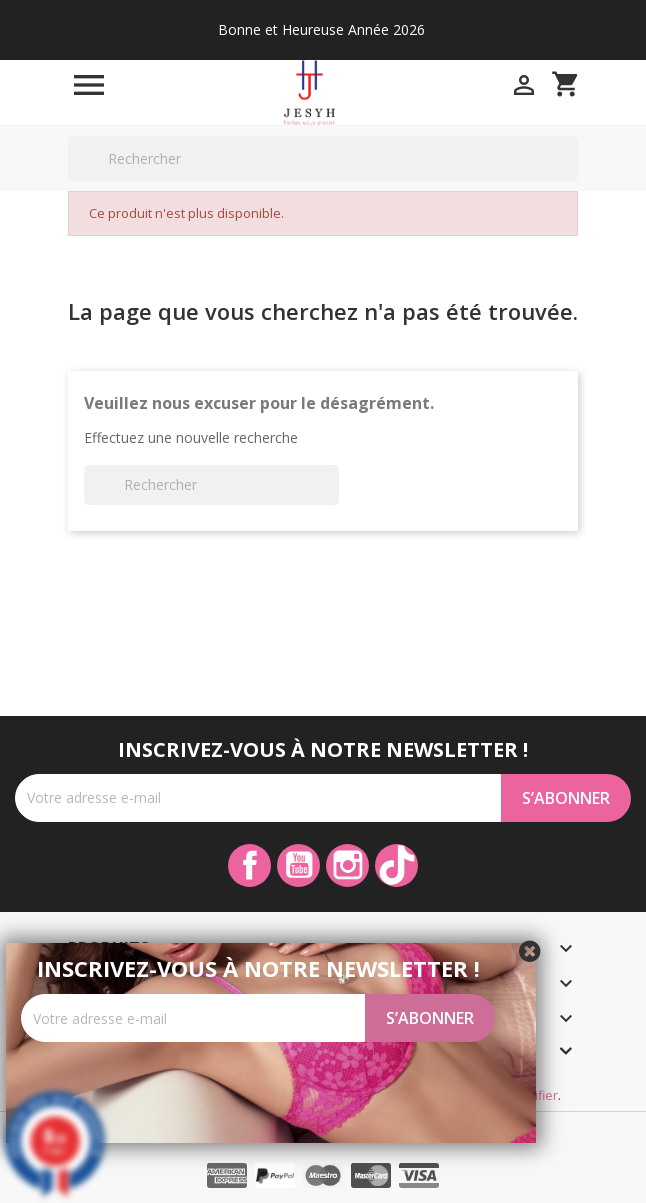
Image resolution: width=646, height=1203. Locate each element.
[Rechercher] (323, 158)
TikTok (396, 865)
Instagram (347, 865)
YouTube (298, 865)
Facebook (249, 865)
